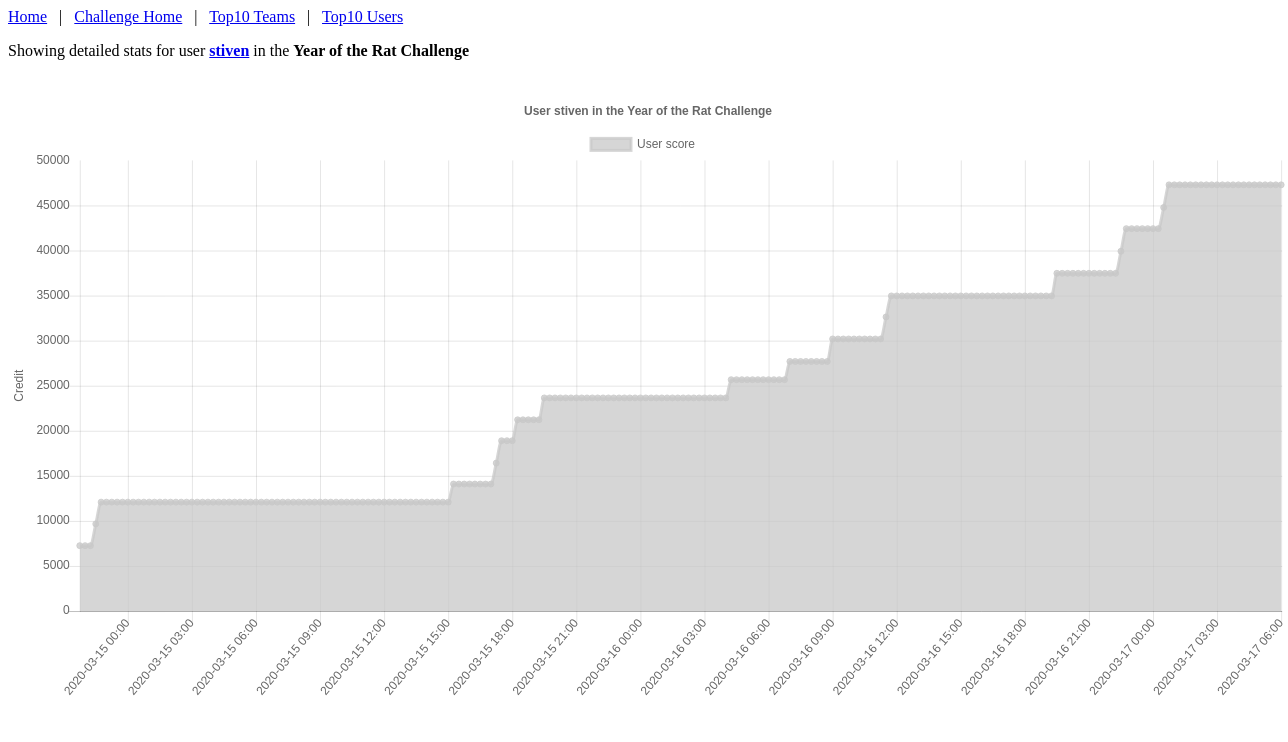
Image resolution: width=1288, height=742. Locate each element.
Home (27, 16)
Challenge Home (128, 16)
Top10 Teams (252, 16)
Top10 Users (362, 16)
